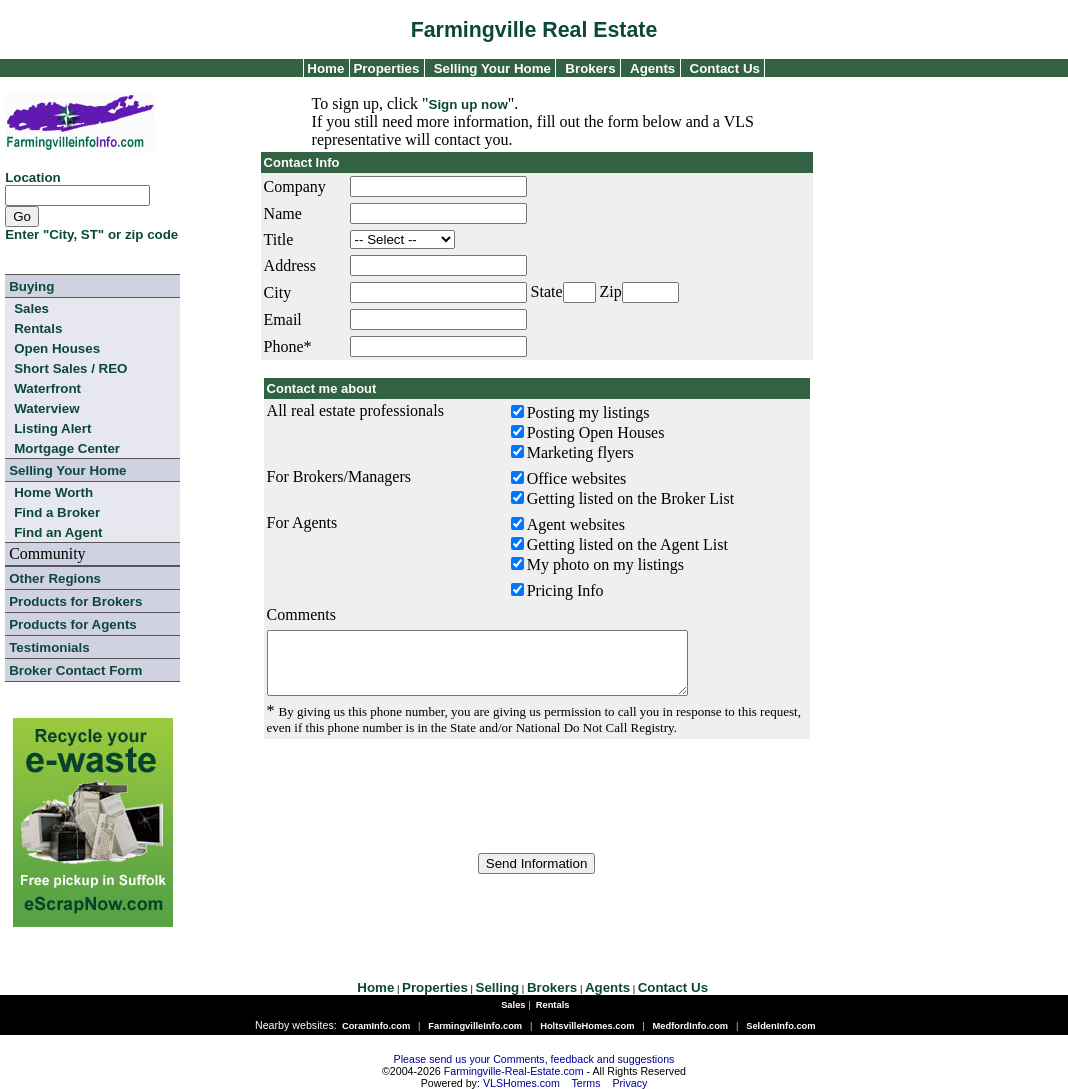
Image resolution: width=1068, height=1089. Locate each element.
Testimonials (49, 647)
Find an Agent (58, 532)
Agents (652, 68)
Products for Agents (73, 624)
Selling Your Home (492, 68)
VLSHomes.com (521, 1083)
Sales (31, 308)
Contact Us (725, 68)
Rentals (38, 328)
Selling (498, 987)
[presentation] (537, 808)
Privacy (629, 1083)
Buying (31, 286)
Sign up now (468, 104)
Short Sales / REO (70, 368)
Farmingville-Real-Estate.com (514, 1071)
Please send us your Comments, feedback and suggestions (534, 1059)
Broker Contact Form (75, 670)
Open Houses (57, 348)
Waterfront (47, 388)
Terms (586, 1083)
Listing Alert (52, 428)
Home (324, 68)
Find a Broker (57, 512)
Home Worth (53, 492)
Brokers (590, 68)
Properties (385, 68)
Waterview (46, 408)
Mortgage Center (67, 448)
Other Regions (55, 578)
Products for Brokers (75, 601)
